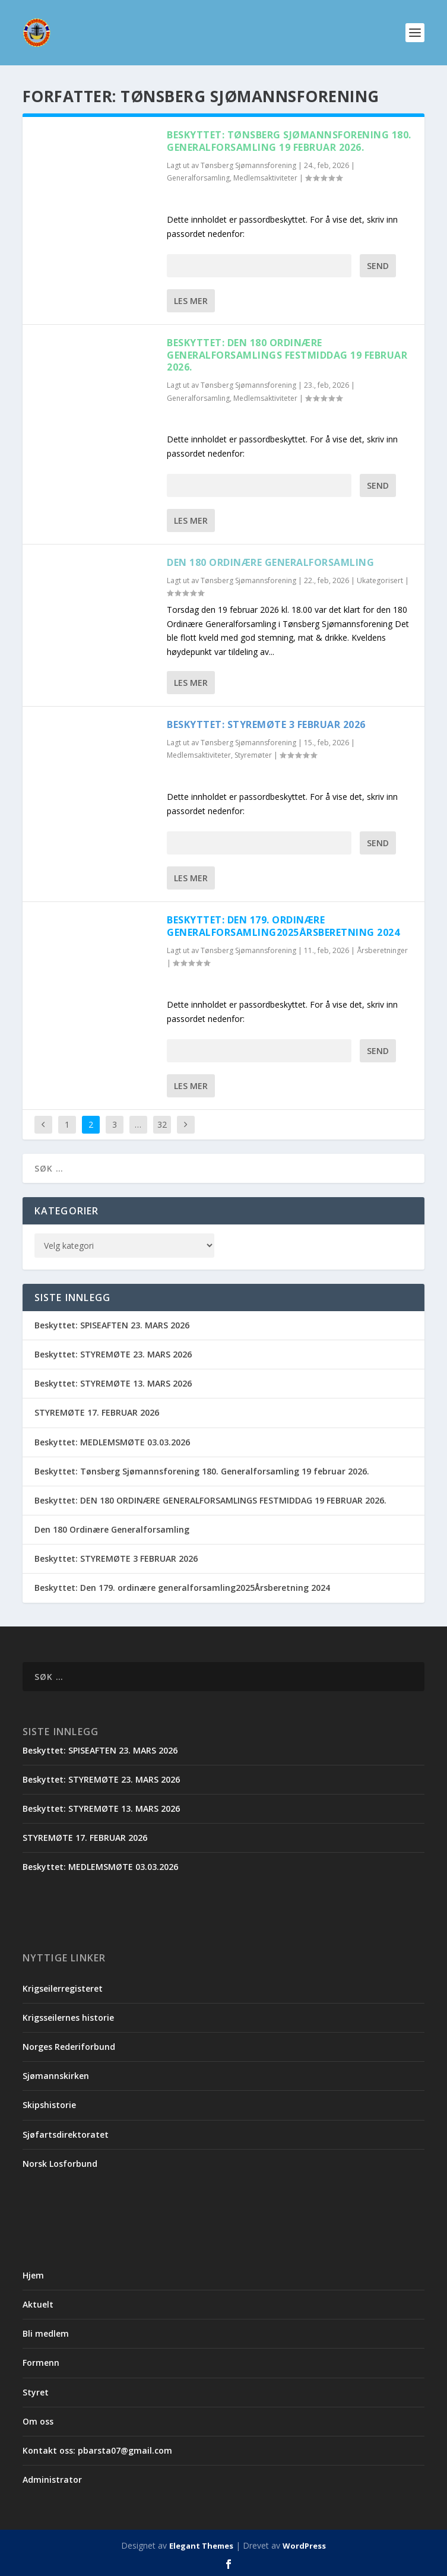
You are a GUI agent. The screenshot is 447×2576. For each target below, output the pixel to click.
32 (162, 1124)
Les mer (191, 300)
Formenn (41, 2362)
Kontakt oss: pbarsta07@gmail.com (97, 2450)
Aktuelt (38, 2304)
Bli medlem (46, 2333)
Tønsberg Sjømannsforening (248, 165)
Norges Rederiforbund (69, 2046)
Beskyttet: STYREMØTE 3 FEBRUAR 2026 (266, 724)
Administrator (52, 2479)
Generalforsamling (198, 178)
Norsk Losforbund (60, 2163)
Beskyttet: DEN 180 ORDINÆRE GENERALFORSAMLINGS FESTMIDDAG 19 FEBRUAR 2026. (287, 355)
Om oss (38, 2421)
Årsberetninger (382, 950)
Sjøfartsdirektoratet (66, 2134)
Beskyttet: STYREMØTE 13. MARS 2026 (113, 1383)
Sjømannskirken (56, 2075)
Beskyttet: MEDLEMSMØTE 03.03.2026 (112, 1442)
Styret (36, 2392)
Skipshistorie (49, 2104)
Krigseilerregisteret (63, 1988)
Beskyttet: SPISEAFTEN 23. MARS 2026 (111, 1325)
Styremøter (253, 755)
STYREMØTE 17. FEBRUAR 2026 (96, 1412)
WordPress (304, 2545)
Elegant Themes (201, 2545)
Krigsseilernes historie (68, 2017)
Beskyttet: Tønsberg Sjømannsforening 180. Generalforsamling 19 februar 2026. (289, 141)
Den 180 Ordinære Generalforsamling (270, 562)
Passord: (259, 265)
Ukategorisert (380, 580)
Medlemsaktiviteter (265, 178)
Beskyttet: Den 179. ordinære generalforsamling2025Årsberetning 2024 (283, 926)
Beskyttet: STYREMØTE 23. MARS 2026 (113, 1354)
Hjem (33, 2275)
